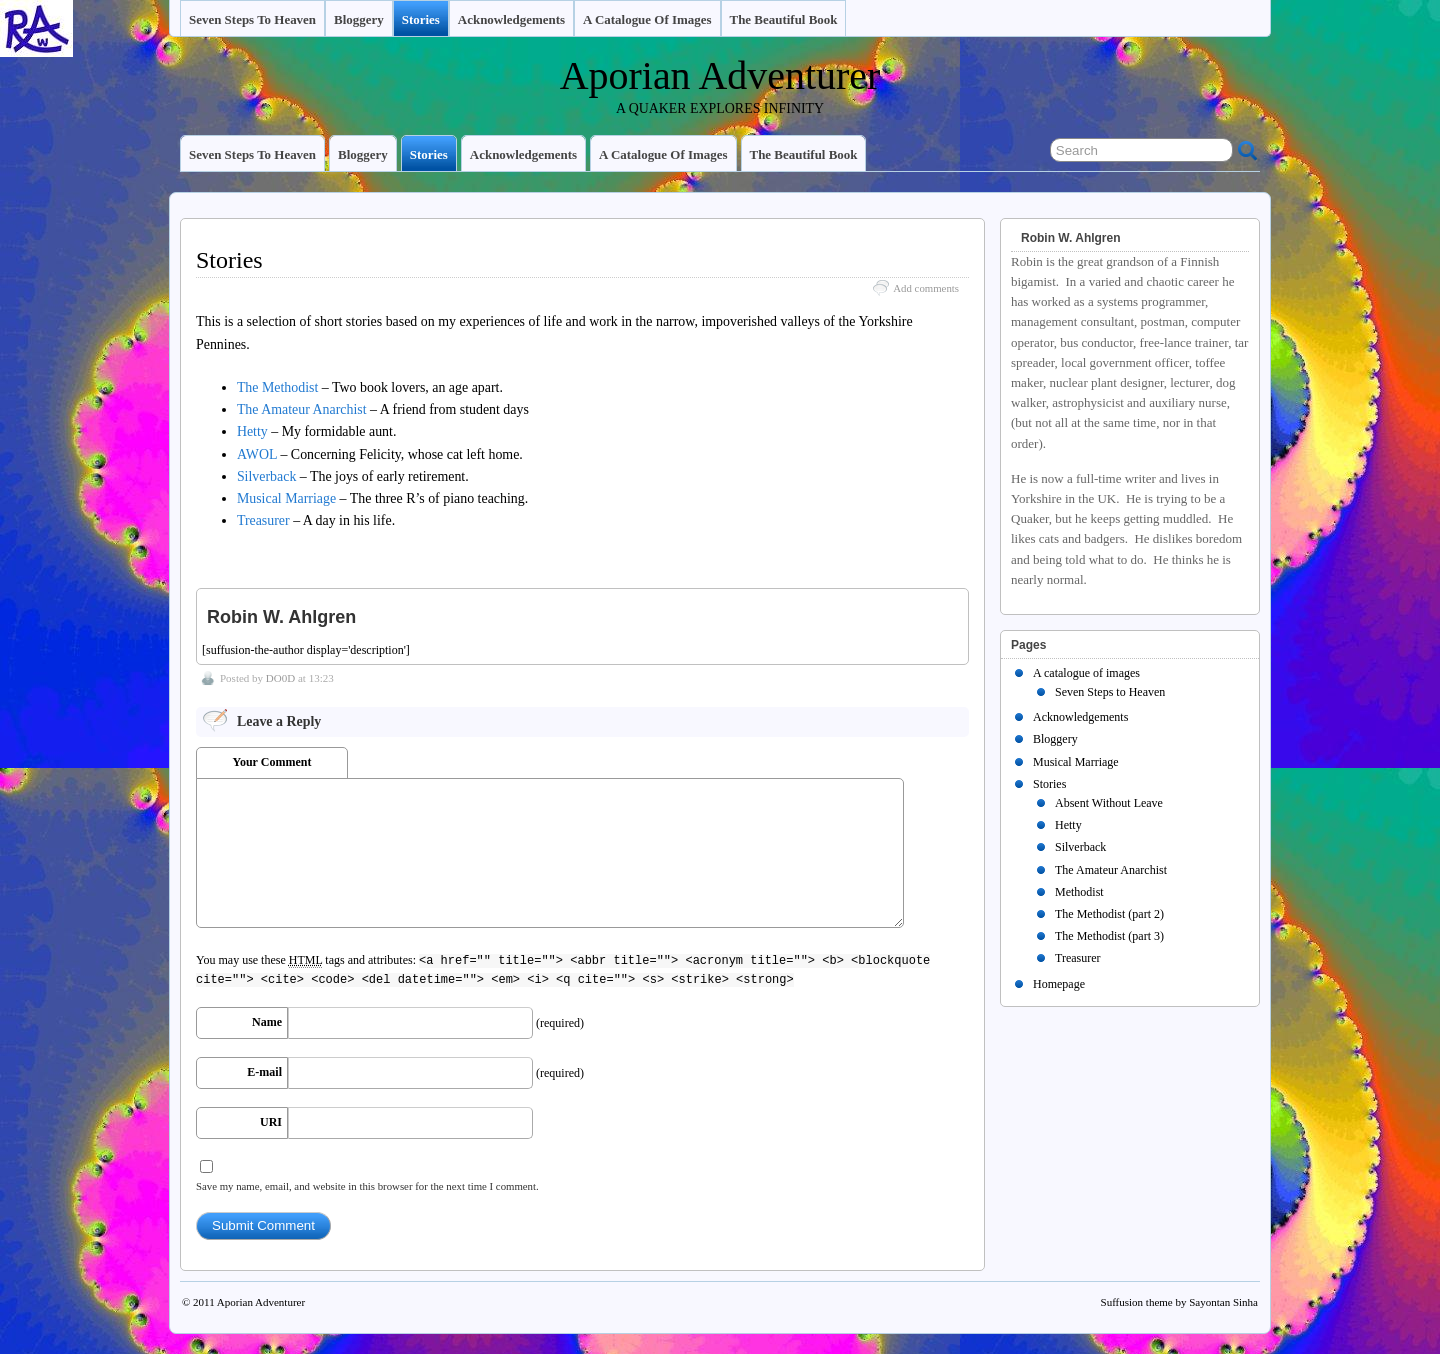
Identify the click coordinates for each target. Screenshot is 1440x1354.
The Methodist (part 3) (1109, 936)
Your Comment (272, 762)
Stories (421, 19)
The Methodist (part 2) (1109, 914)
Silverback (266, 476)
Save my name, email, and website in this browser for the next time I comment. (367, 1186)
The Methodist (278, 387)
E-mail (264, 1072)
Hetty (252, 431)
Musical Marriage (286, 498)
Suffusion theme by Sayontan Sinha (1179, 1302)
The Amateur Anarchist (302, 409)
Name (267, 1022)
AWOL (257, 454)
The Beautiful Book (784, 19)
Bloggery (359, 19)
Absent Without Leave (1109, 803)
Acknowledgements (511, 19)
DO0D (280, 678)
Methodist (1079, 892)
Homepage (1059, 984)
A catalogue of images (647, 19)
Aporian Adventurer (720, 75)
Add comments (926, 288)
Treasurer (263, 520)
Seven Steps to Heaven (252, 19)
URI (271, 1122)
